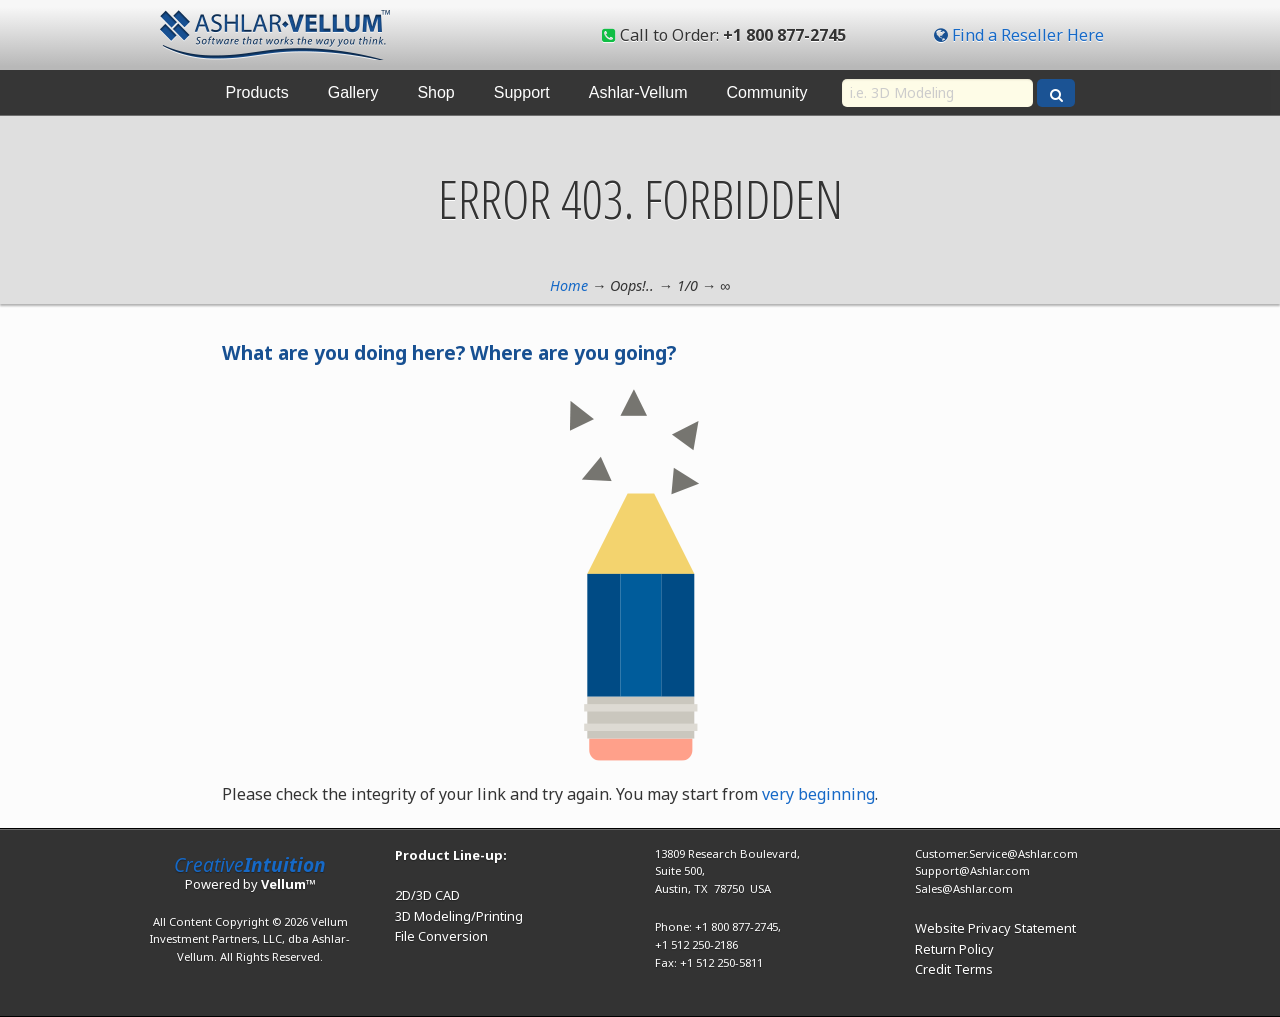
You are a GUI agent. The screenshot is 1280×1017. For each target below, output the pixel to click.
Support (522, 92)
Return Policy (954, 949)
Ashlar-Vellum (638, 92)
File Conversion (441, 936)
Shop (435, 92)
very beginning (818, 794)
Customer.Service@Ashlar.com (996, 853)
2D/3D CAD (427, 895)
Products (257, 92)
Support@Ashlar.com (972, 870)
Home (569, 285)
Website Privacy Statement (995, 928)
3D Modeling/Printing (459, 916)
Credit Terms (954, 969)
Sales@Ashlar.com (964, 888)
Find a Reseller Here (1028, 35)
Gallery (353, 92)
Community (767, 92)
